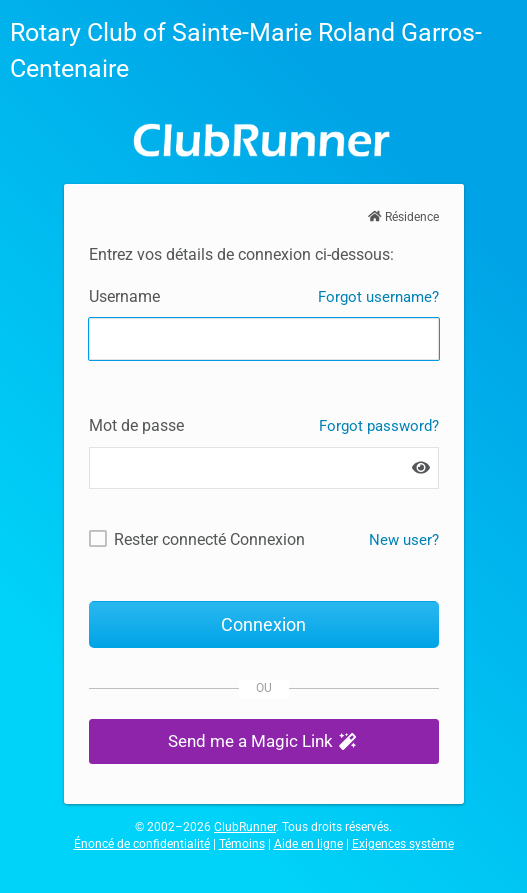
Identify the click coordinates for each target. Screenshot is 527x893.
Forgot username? (378, 297)
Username (124, 296)
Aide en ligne (308, 844)
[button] (264, 741)
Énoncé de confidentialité (142, 844)
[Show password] (421, 468)
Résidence (403, 217)
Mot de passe (136, 425)
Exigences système (403, 844)
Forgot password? (379, 426)
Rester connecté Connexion (209, 539)
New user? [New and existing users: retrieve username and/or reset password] (404, 540)
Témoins (242, 844)
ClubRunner (245, 827)
